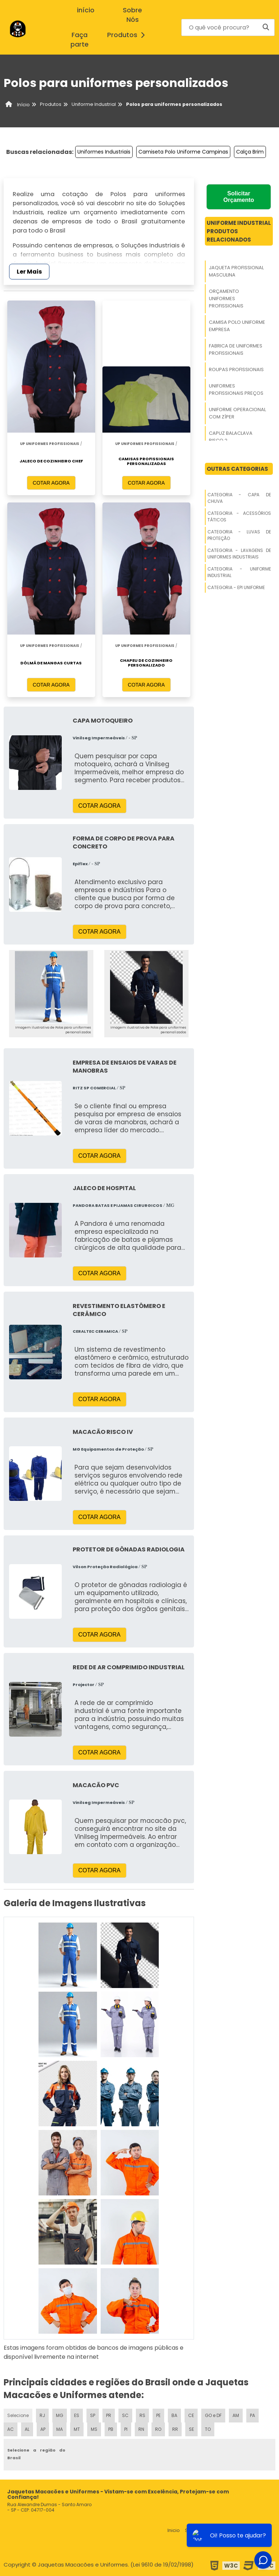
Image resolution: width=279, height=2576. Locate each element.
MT (77, 2429)
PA (252, 2415)
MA (59, 2429)
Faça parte (79, 40)
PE (158, 2415)
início (85, 10)
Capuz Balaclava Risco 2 (230, 437)
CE (191, 2415)
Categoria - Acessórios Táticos (239, 516)
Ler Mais (29, 271)
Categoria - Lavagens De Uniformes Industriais (239, 553)
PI (126, 2429)
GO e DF (213, 2415)
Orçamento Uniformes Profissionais (226, 298)
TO (208, 2429)
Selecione (18, 2415)
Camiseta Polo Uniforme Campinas (183, 151)
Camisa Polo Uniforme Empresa (237, 326)
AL (27, 2429)
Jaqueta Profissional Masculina (236, 271)
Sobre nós (197, 2530)
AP (42, 2429)
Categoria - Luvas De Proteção (239, 535)
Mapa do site (256, 2530)
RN (141, 2429)
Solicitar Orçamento (238, 196)
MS (94, 2429)
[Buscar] (266, 27)
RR (175, 2429)
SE (191, 2429)
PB (110, 2429)
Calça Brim (250, 151)
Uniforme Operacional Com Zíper (237, 413)
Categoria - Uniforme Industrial (239, 572)
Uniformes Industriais (103, 151)
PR (108, 2415)
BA (174, 2415)
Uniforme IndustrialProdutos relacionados (239, 231)
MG (59, 2415)
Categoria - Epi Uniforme (236, 587)
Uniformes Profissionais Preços (236, 389)
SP (92, 2415)
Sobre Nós (132, 15)
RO (158, 2429)
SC (125, 2415)
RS (142, 2415)
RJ (42, 2415)
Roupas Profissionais (236, 369)
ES (76, 2415)
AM (235, 2415)
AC (10, 2429)
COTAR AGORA (51, 483)
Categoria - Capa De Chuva (239, 498)
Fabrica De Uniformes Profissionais (235, 349)
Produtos (128, 35)
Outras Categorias (237, 469)
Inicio (173, 2530)
